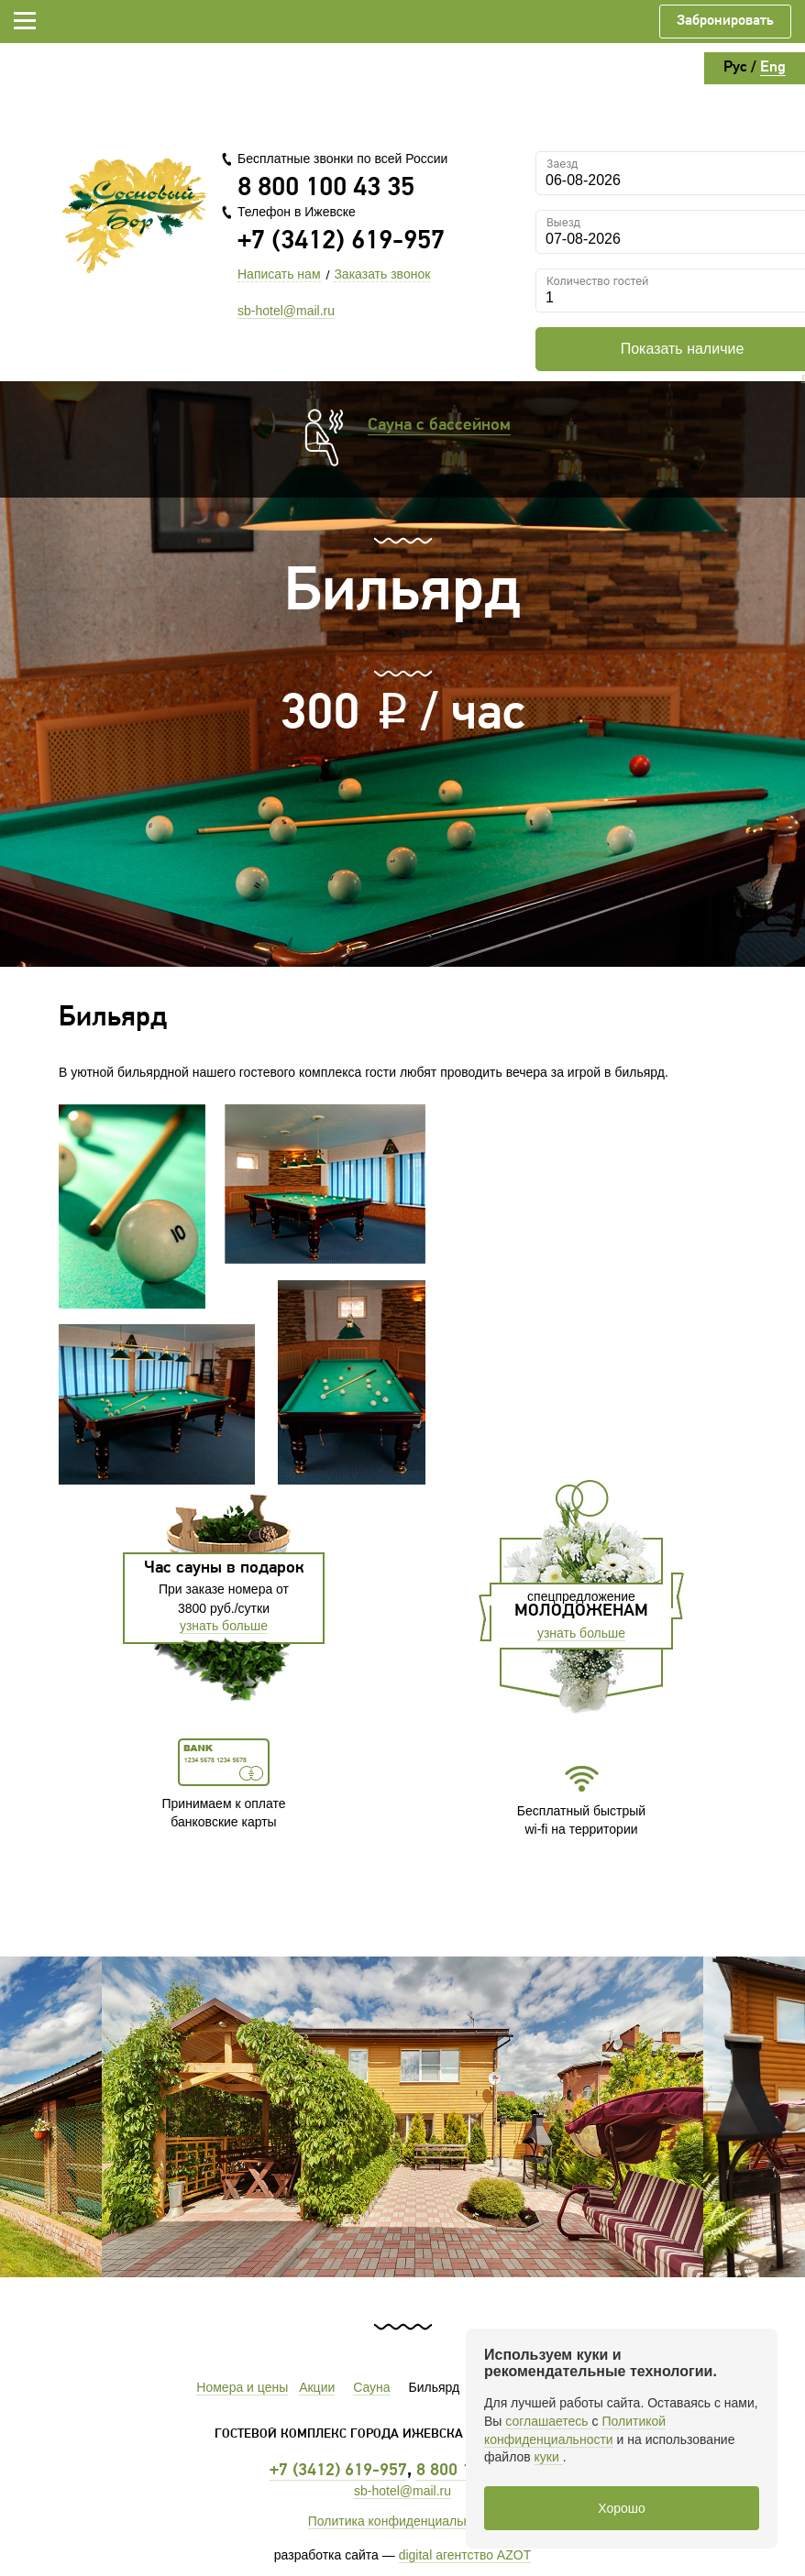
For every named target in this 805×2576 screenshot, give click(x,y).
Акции (317, 2387)
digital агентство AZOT (465, 2555)
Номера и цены (242, 2387)
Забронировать (725, 21)
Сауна (371, 2387)
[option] (402, 2117)
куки (549, 2457)
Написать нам (279, 274)
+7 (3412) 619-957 (341, 241)
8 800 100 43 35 (325, 188)
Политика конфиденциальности (403, 2521)
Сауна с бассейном (439, 425)
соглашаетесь (548, 2421)
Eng (773, 67)
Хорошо (621, 2508)
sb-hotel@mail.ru (286, 310)
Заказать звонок (382, 274)
